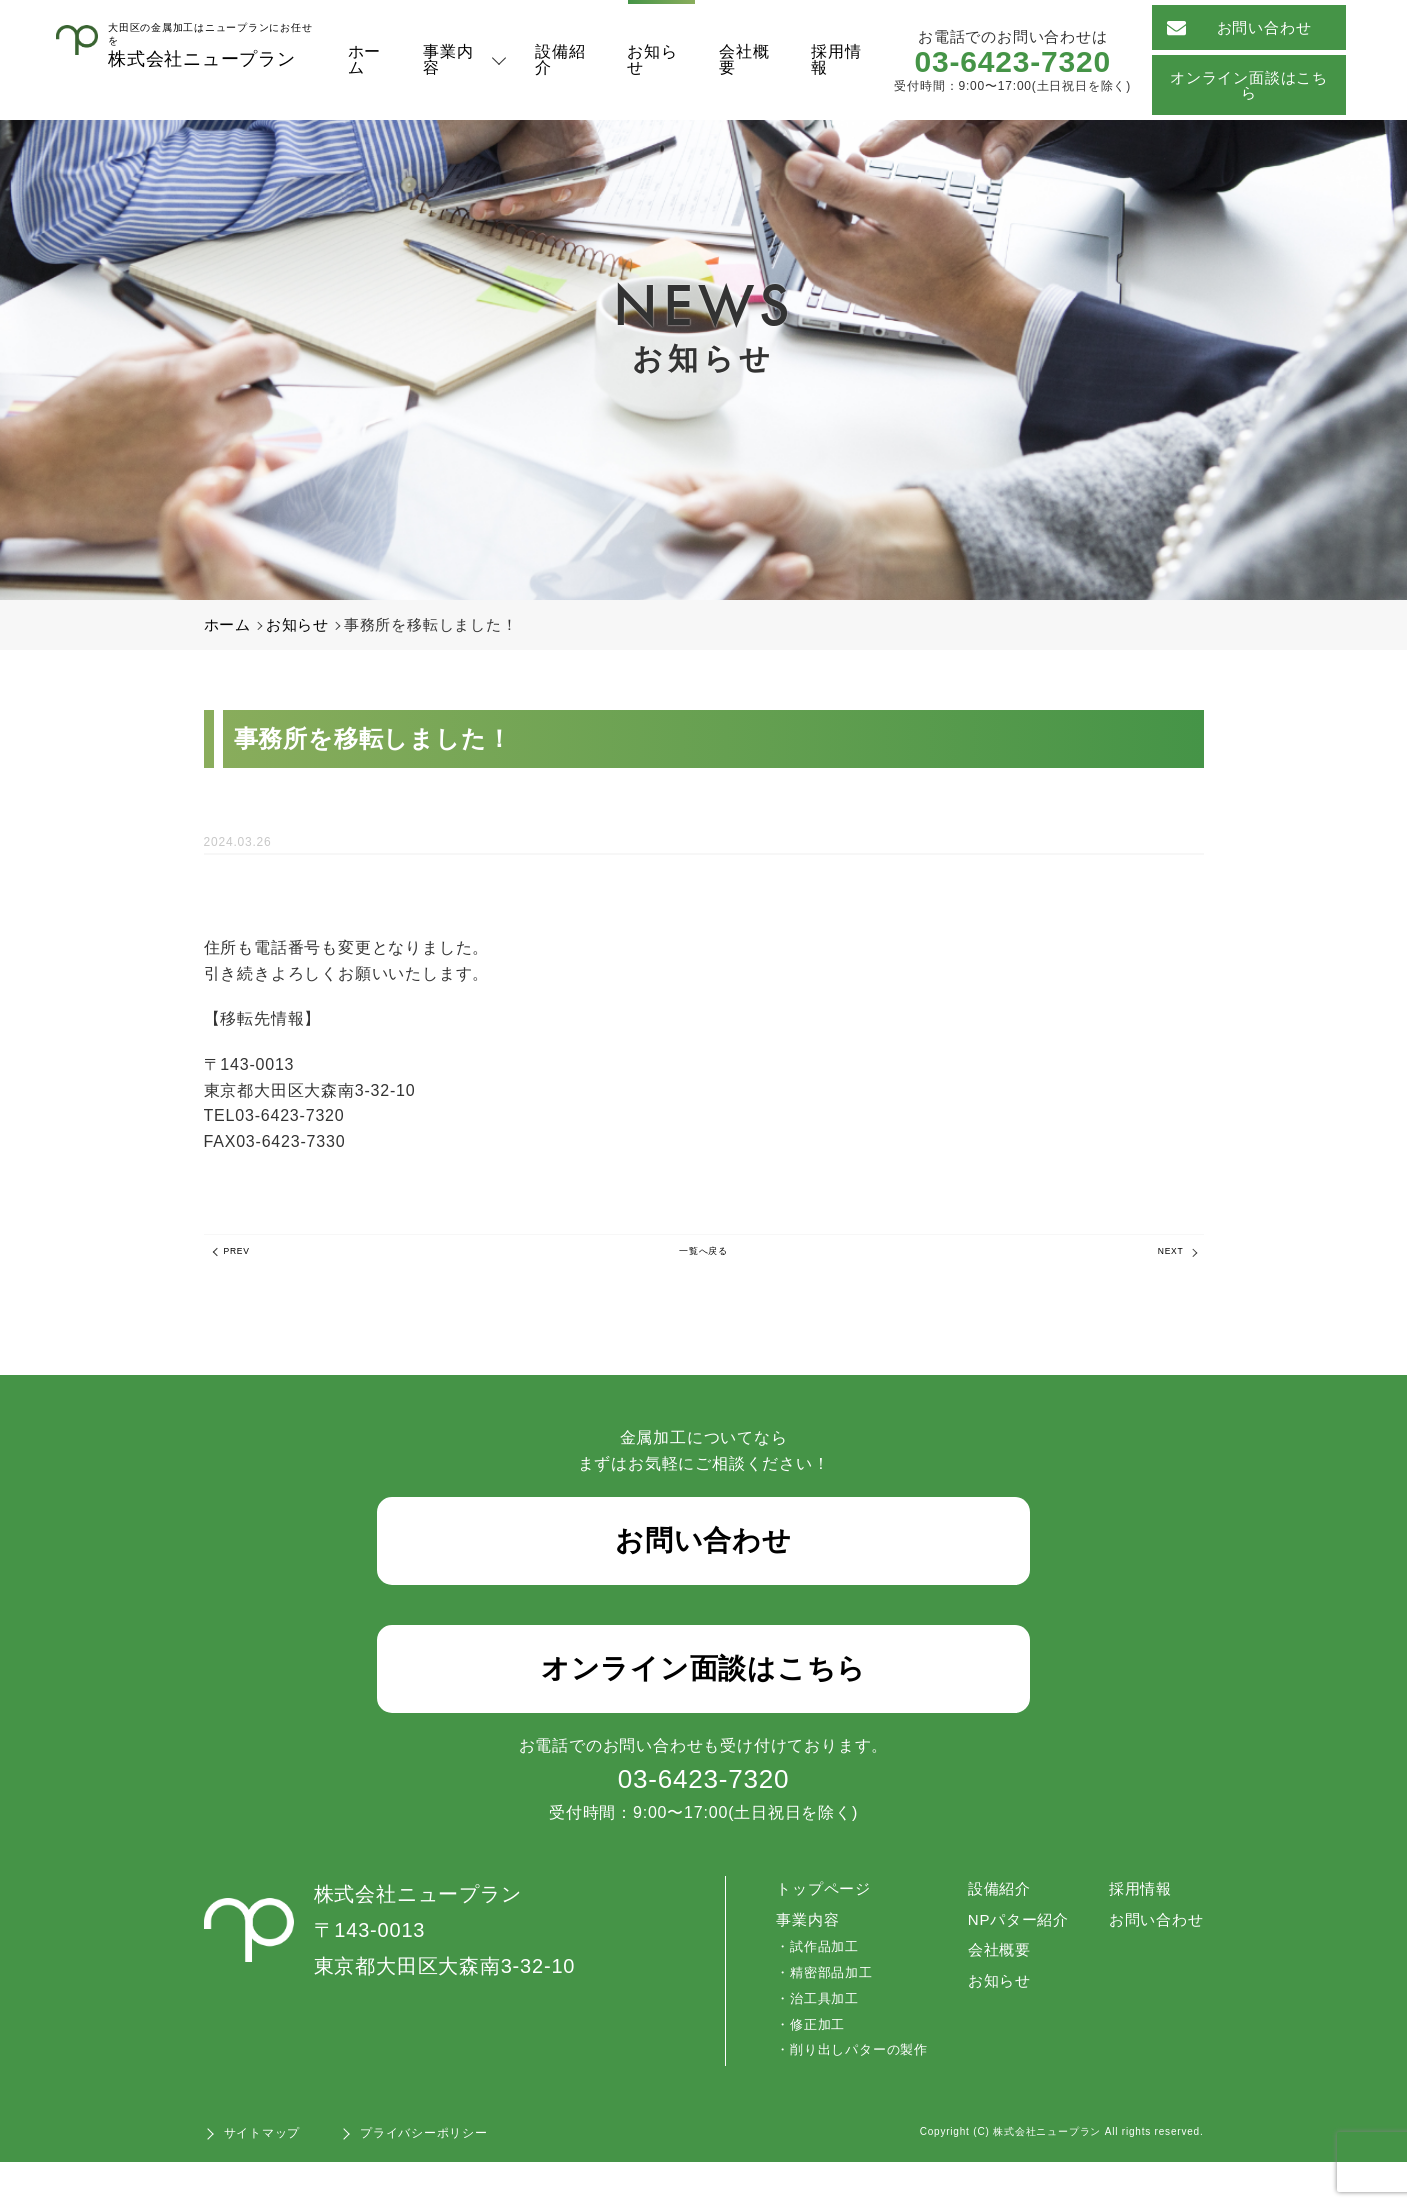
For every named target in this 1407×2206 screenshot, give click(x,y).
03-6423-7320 (1013, 61)
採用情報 (836, 59)
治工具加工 (811, 2042)
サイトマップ (262, 2177)
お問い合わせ (1240, 27)
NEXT (1161, 1257)
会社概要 (745, 59)
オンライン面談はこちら (1249, 85)
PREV (247, 1257)
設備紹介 (561, 59)
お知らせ (653, 59)
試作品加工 (811, 1990)
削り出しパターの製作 (846, 2093)
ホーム (365, 59)
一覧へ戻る (704, 1257)
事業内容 (449, 59)
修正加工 (804, 2068)
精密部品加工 (818, 2016)
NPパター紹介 (1009, 1963)
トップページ (813, 1932)
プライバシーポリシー (424, 2177)
